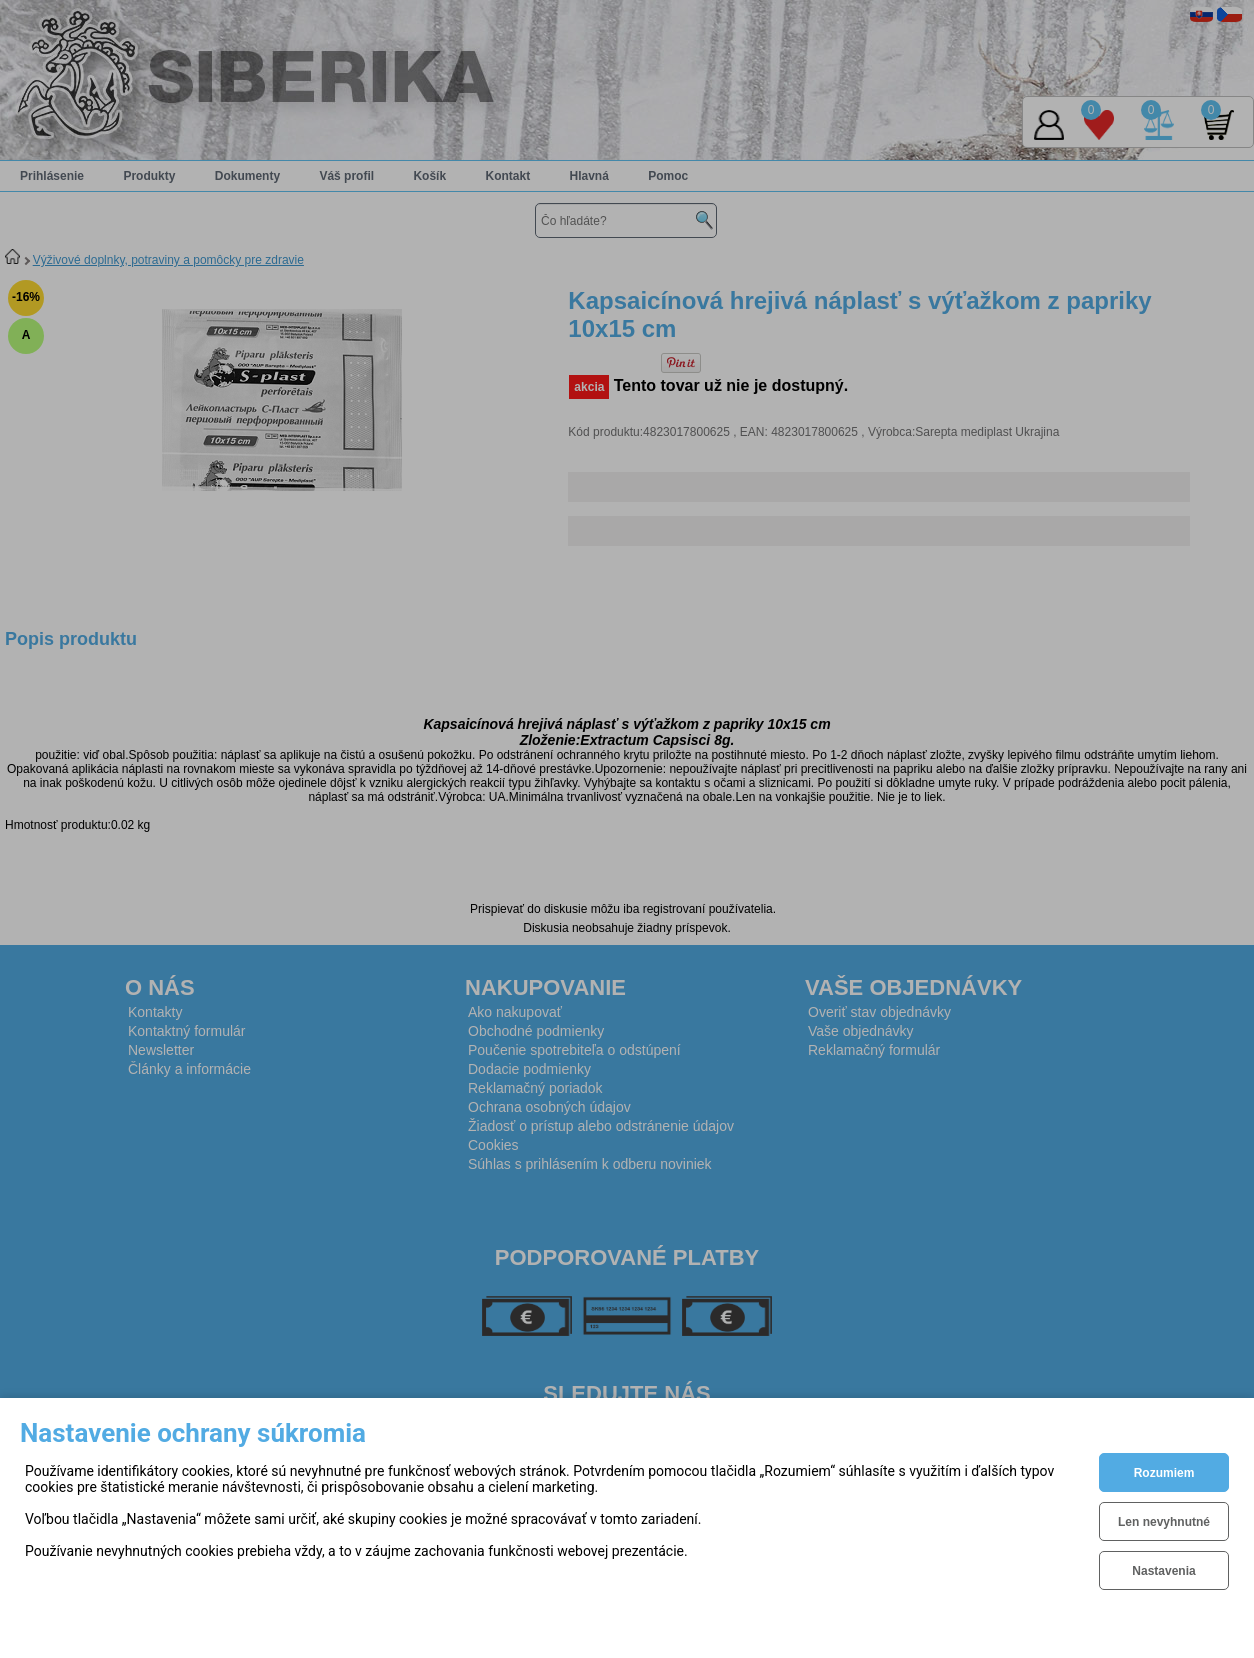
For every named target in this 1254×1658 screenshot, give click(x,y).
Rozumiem (1164, 1473)
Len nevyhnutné (1164, 1522)
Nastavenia (1163, 1571)
